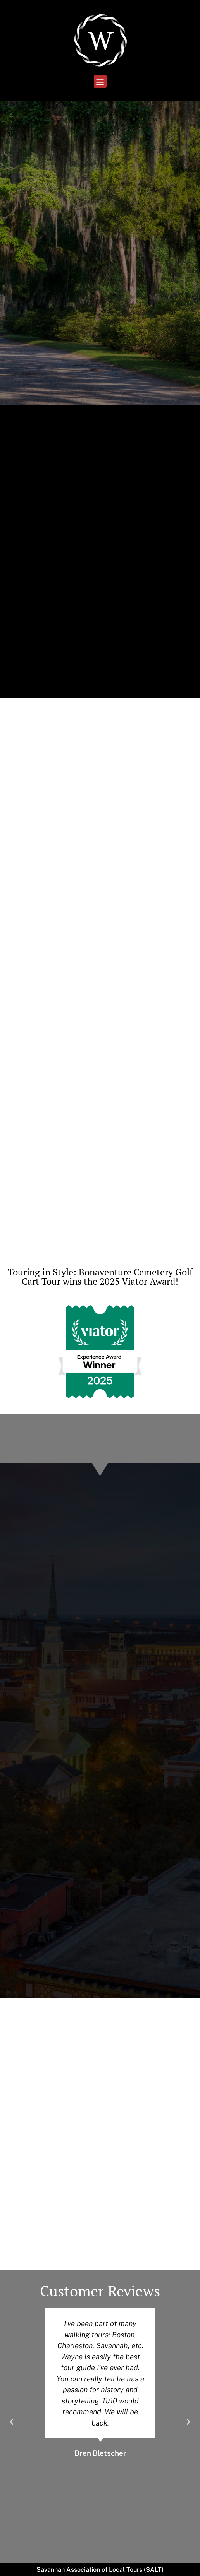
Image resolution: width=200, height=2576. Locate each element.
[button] (100, 81)
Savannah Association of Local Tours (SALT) (100, 2569)
